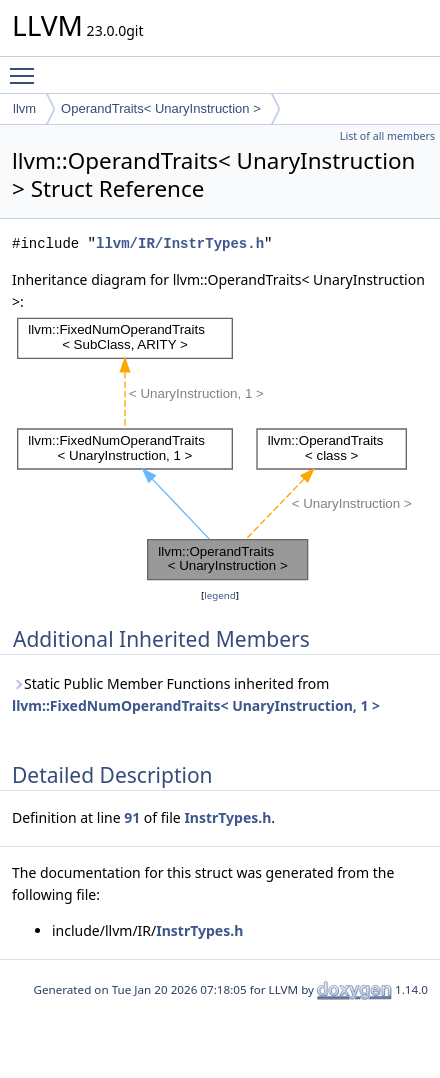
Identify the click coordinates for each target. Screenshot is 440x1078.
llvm (24, 108)
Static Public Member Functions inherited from (196, 694)
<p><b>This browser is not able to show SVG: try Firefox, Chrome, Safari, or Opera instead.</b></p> (226, 449)
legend (220, 595)
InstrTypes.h (227, 817)
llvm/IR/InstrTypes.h (180, 243)
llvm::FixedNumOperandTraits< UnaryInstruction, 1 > (196, 705)
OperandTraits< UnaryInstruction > (161, 108)
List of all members (387, 136)
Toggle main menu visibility (27, 67)
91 (132, 817)
